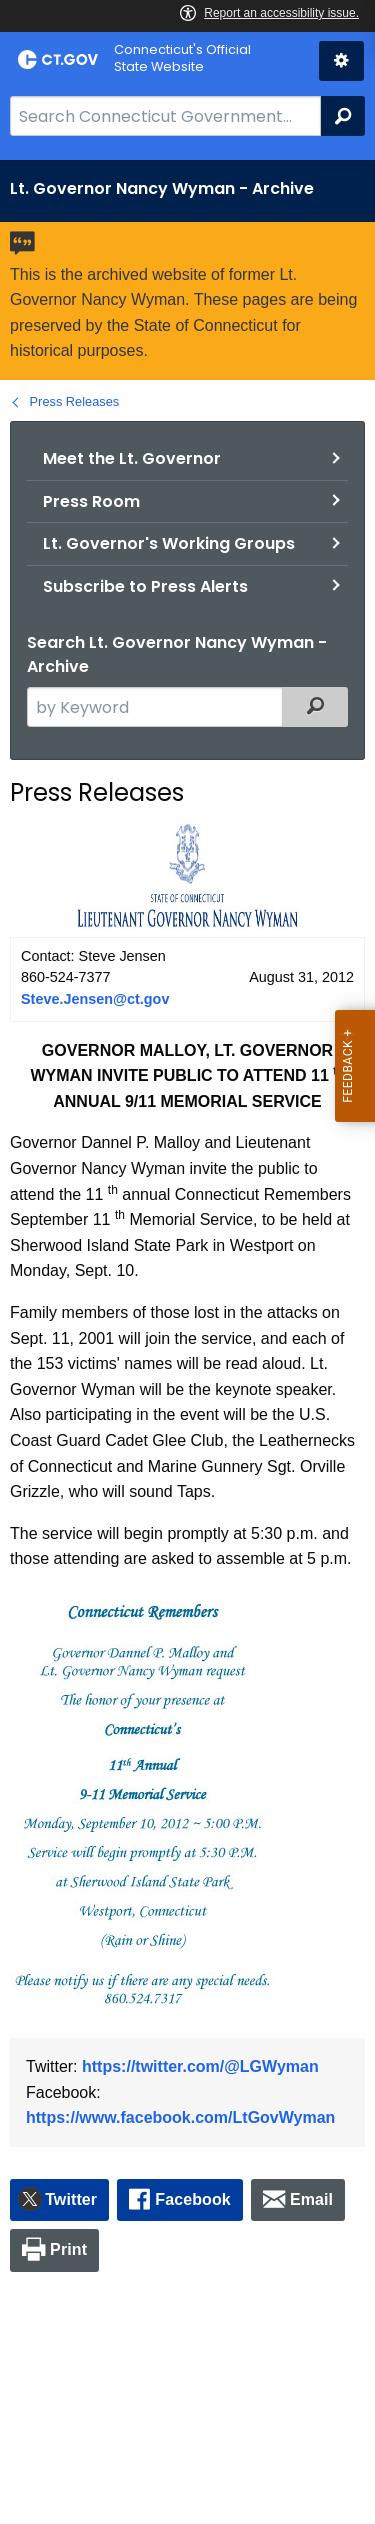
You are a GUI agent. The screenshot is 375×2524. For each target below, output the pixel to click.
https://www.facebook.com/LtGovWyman (180, 2117)
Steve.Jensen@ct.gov (95, 999)
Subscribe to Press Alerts (145, 586)
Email (311, 2199)
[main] (187, 1342)
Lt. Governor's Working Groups (169, 543)
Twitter (71, 2199)
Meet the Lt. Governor (132, 458)
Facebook (193, 2199)
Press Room (91, 501)
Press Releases (75, 401)
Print (68, 2249)
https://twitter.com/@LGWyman (200, 2066)
